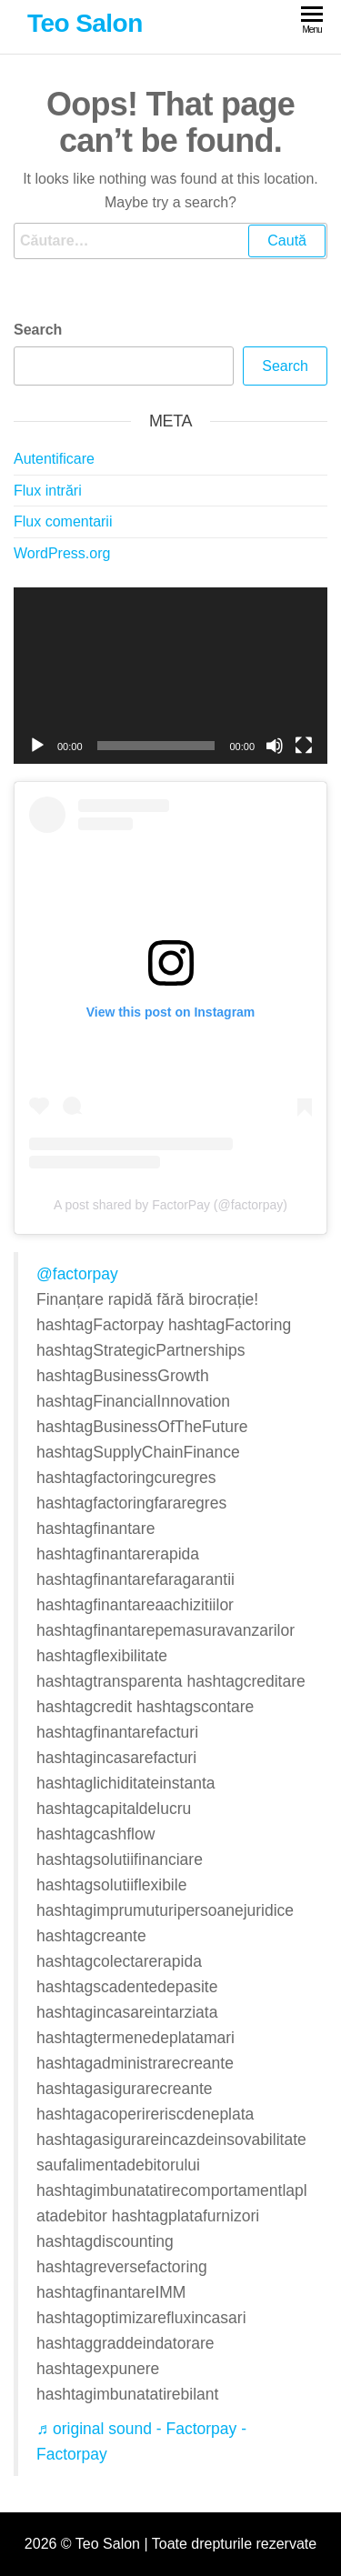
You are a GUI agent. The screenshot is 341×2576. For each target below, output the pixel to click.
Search (38, 329)
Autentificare (54, 458)
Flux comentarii (63, 521)
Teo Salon (85, 23)
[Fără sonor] (275, 746)
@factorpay (77, 1274)
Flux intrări (48, 490)
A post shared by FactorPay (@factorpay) (170, 1205)
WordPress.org (62, 553)
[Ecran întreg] (304, 746)
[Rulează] (37, 746)
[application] (170, 675)
